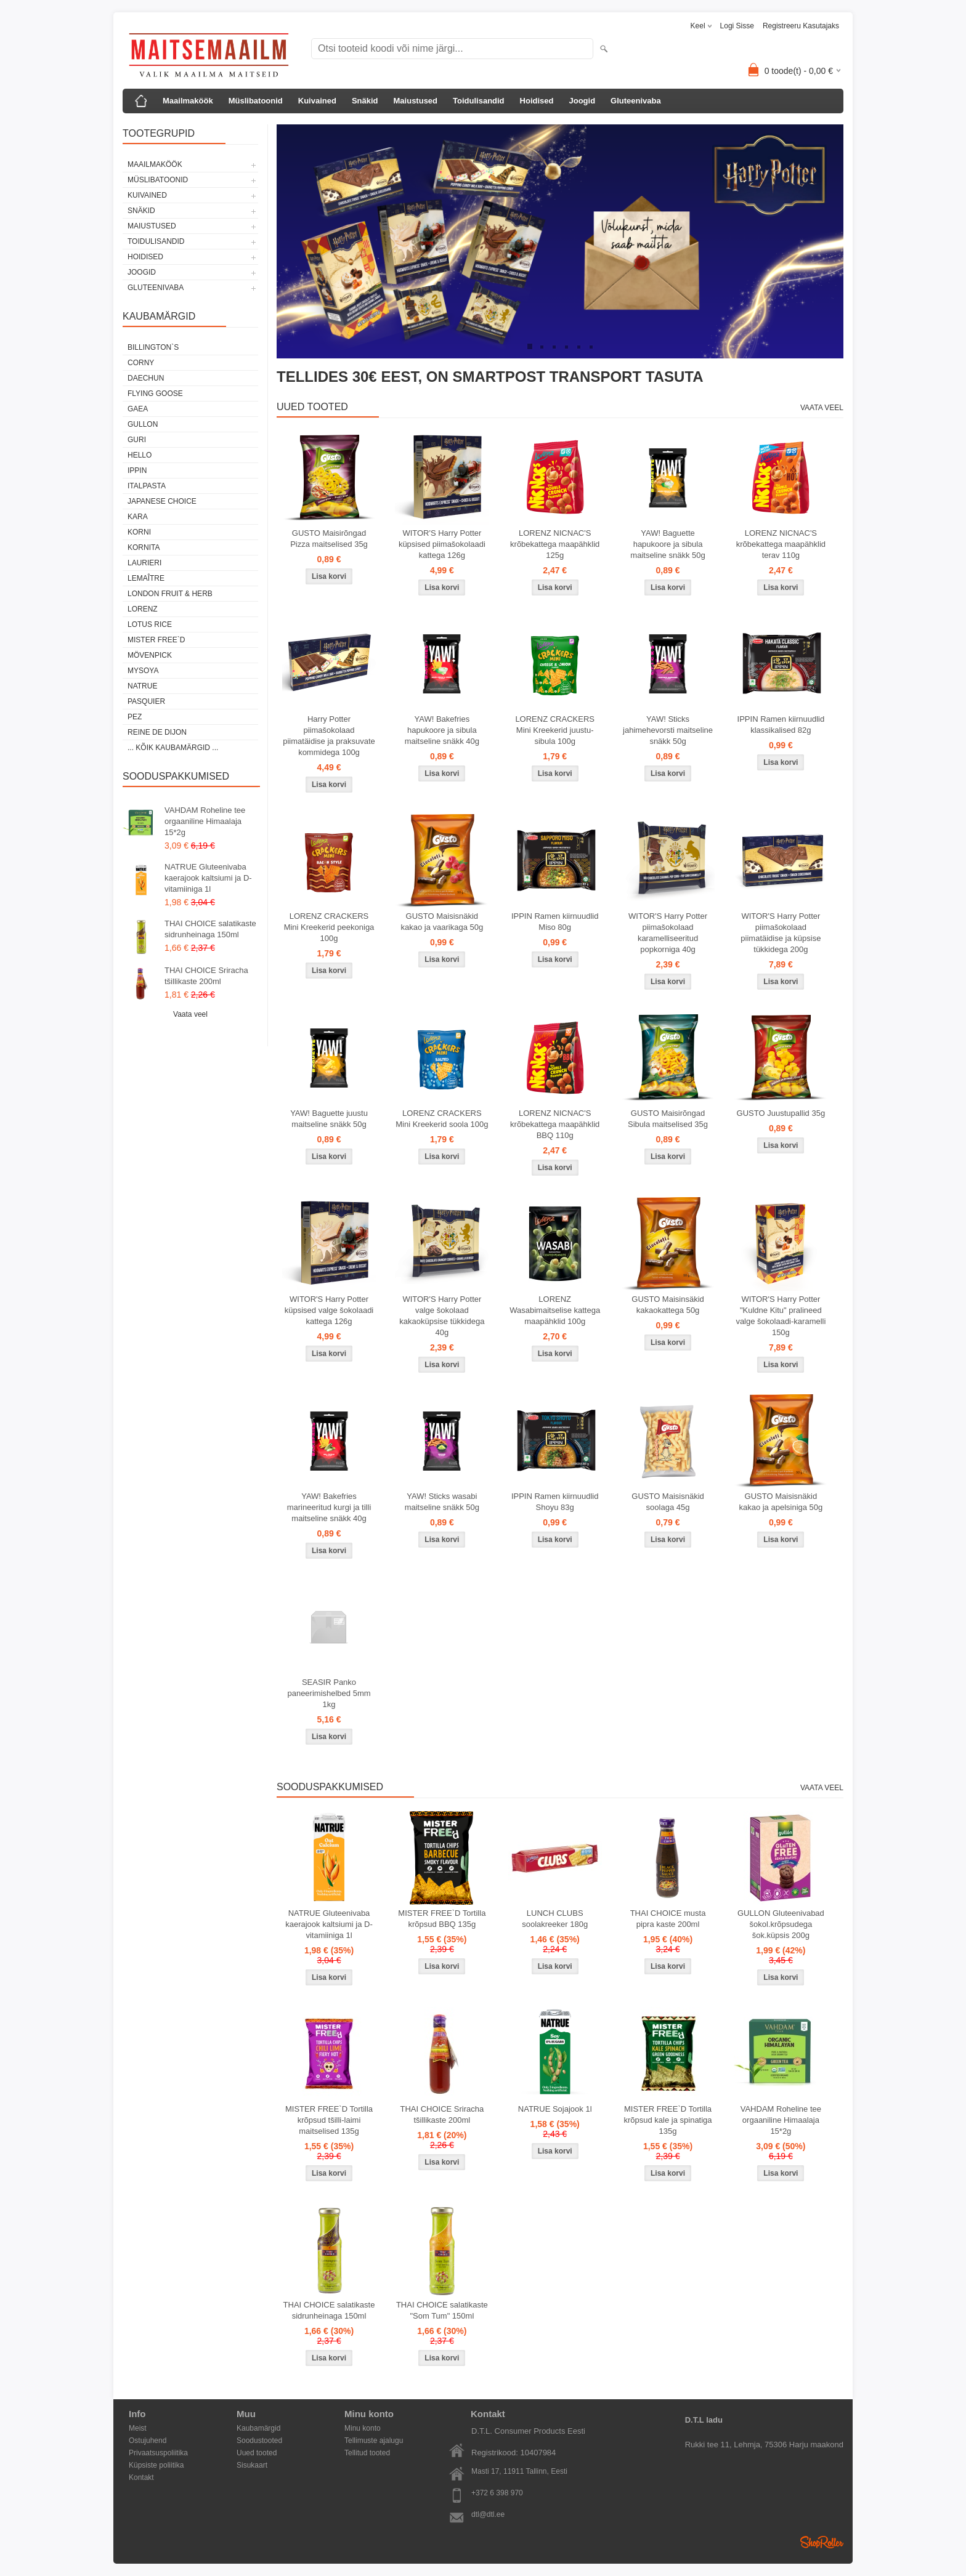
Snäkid (365, 100)
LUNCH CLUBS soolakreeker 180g (555, 1918)
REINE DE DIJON (157, 732)
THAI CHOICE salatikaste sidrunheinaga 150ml (210, 929)
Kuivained (317, 100)
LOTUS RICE (150, 624)
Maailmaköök (188, 100)
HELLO (140, 455)
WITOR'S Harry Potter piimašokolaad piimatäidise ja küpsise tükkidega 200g (781, 932)
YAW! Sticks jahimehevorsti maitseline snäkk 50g (668, 730)
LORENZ (143, 609)
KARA (138, 516)
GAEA (138, 409)
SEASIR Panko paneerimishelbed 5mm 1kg (328, 1693)
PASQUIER (146, 701)
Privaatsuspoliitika (158, 2453)
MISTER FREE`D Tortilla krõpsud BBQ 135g (441, 1918)
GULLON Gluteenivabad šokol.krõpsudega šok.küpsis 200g (780, 1924)
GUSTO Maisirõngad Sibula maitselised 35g (668, 1118)
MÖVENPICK (150, 655)
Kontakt (141, 2477)
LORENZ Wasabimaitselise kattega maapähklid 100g (554, 1310)
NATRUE (142, 686)
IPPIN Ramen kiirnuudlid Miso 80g (555, 921)
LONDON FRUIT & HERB (170, 593)
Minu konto (362, 2428)
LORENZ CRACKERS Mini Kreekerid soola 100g (442, 1118)
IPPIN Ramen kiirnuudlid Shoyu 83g (555, 1502)
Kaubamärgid (258, 2428)
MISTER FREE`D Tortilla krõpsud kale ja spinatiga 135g (667, 2120)
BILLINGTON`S (153, 347)
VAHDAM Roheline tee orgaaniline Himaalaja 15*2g (204, 821)
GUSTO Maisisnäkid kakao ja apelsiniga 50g (780, 1502)
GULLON (143, 424)
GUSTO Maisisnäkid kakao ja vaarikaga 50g (441, 921)
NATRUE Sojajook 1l (555, 2109)
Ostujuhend (147, 2440)
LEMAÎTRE (146, 578)
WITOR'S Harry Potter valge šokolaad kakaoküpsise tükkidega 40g (441, 1315)
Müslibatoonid (256, 100)
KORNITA (144, 547)
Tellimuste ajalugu (373, 2440)
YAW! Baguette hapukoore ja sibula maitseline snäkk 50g (667, 544)
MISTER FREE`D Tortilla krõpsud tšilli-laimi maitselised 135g (329, 2120)
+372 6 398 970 (497, 2493)
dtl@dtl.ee (488, 2514)
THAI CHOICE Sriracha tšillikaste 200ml (206, 976)
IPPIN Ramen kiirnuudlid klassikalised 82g (781, 724)
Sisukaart (252, 2465)
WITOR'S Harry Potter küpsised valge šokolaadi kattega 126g (329, 1310)
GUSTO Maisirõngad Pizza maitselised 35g (329, 538)
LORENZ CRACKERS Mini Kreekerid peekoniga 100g (329, 927)
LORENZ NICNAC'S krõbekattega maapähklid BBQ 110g (554, 1124)
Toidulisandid (479, 100)
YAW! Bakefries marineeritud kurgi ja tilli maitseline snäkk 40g (329, 1507)
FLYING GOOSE (155, 393)
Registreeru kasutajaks (801, 26)
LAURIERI (144, 563)
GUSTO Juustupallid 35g (781, 1113)
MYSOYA (143, 670)
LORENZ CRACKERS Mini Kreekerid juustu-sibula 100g (555, 730)
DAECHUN (146, 378)
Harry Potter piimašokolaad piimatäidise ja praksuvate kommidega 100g (329, 735)
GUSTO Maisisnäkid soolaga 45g (667, 1502)
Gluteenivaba (636, 100)
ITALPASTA (147, 486)
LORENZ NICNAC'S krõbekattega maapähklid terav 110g (781, 544)
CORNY (141, 362)
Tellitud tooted (367, 2453)
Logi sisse (737, 26)
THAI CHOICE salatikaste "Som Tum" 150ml (442, 2310)
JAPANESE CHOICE (162, 501)
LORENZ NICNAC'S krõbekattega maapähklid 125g (554, 544)
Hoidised (537, 100)
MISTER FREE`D (156, 640)
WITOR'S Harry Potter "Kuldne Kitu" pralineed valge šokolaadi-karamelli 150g (781, 1315)
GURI (137, 439)
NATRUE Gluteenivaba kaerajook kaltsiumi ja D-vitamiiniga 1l (208, 878)
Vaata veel (190, 1014)
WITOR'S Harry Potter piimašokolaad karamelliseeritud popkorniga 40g (667, 932)
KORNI (139, 532)
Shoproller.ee (821, 2542)
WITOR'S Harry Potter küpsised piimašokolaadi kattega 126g (442, 544)
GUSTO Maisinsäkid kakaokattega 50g (667, 1304)
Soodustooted (259, 2440)
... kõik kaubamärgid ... (173, 747)
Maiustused (416, 100)
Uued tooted (257, 2453)
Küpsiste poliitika (156, 2465)
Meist (138, 2428)
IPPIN (137, 470)
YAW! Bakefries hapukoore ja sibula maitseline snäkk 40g (442, 730)
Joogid (582, 100)
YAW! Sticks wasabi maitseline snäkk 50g (442, 1502)
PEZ (135, 717)
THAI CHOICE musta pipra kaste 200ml (668, 1918)
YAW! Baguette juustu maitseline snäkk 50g (329, 1118)
